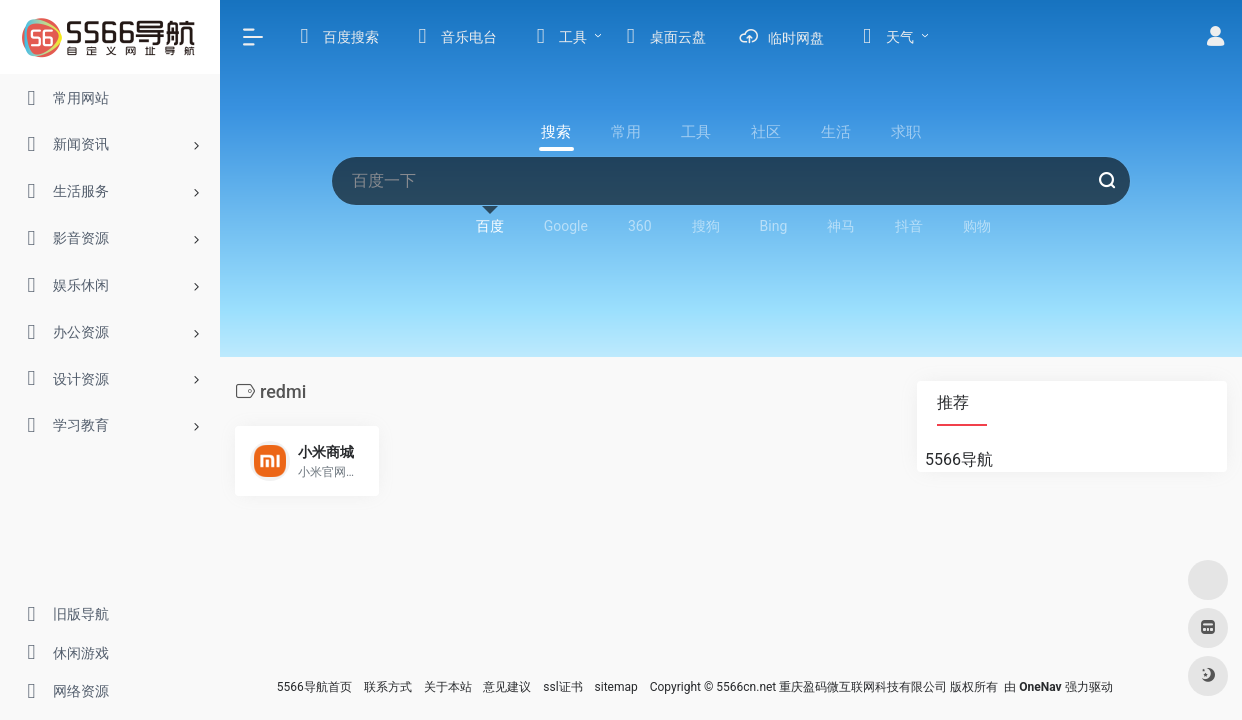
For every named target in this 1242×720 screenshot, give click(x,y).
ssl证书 (562, 687)
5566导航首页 (314, 687)
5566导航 (959, 459)
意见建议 (507, 687)
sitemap (616, 687)
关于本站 (448, 687)
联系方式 (388, 687)
